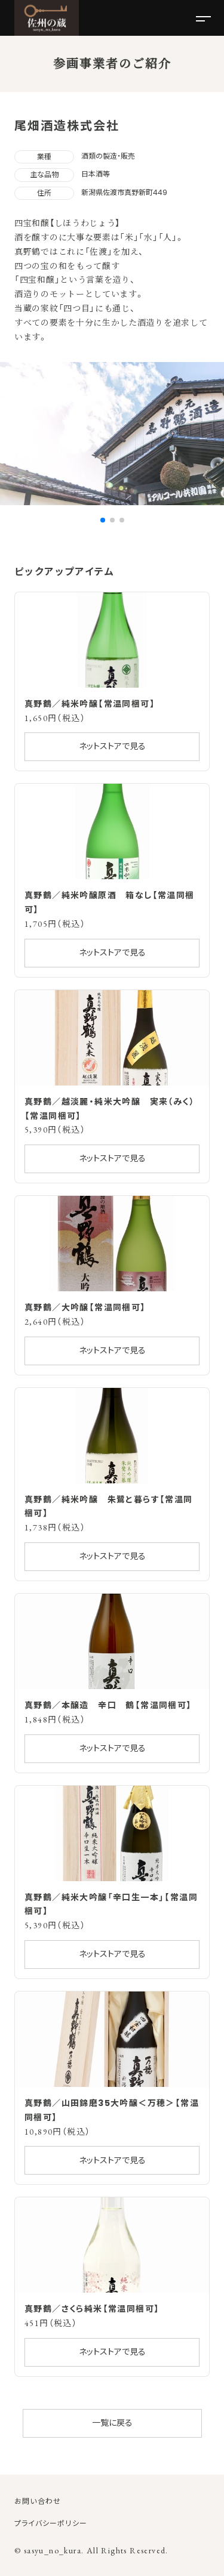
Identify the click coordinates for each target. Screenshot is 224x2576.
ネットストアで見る (112, 746)
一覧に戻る (112, 2423)
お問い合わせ (37, 2501)
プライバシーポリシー (50, 2523)
